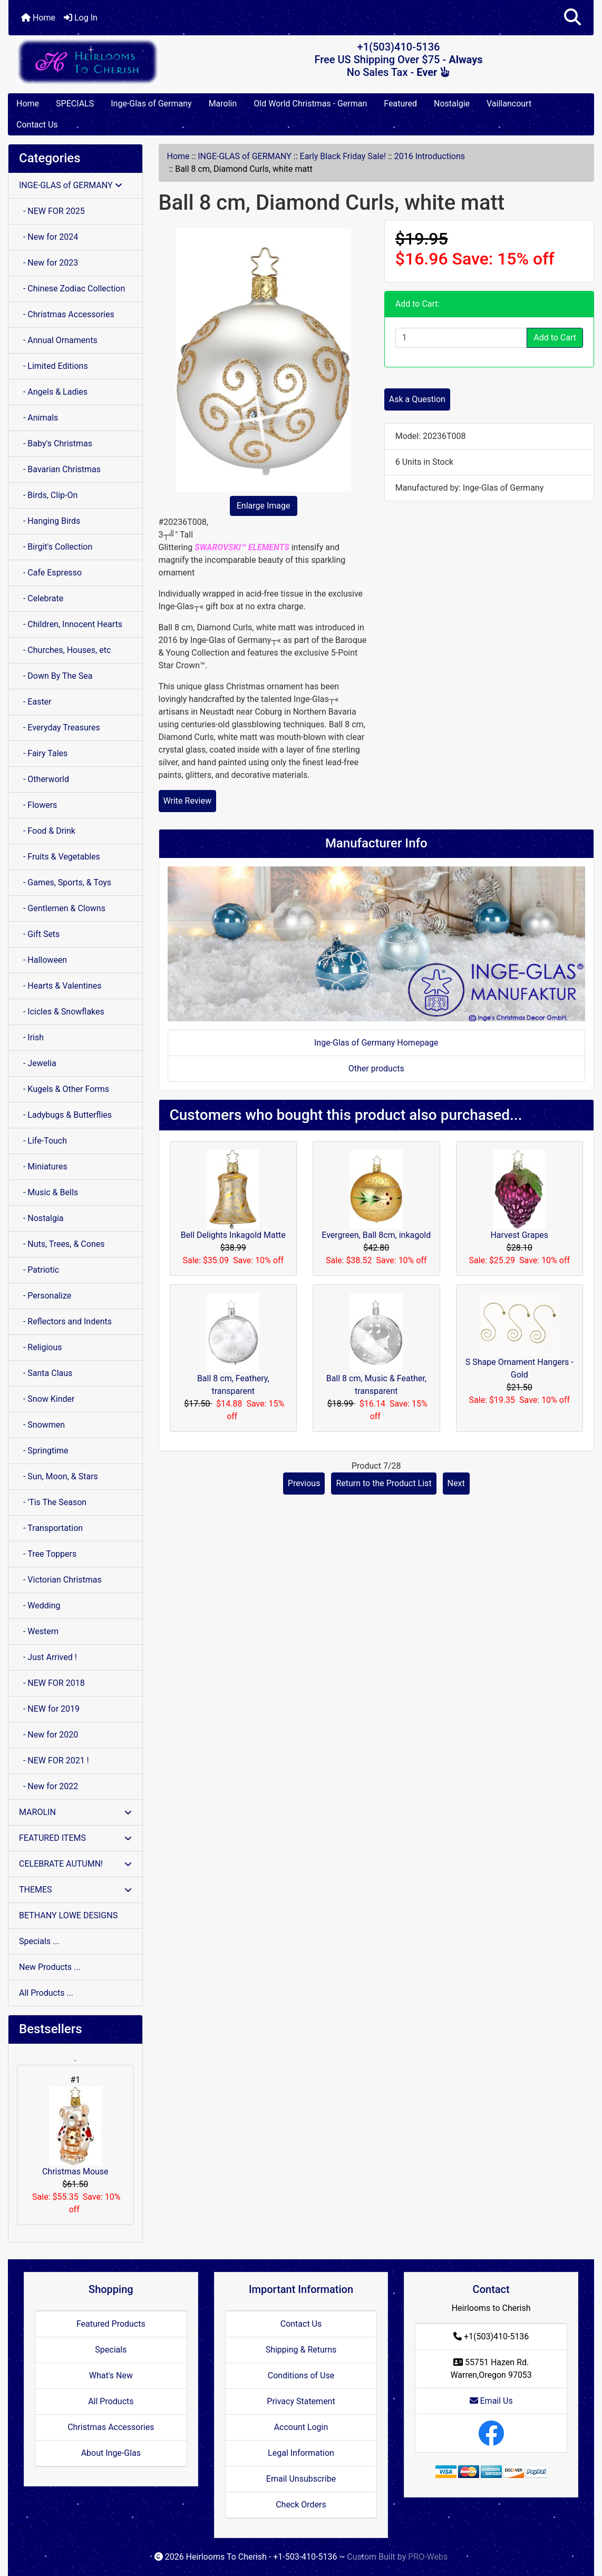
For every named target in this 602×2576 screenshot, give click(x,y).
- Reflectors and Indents (65, 1321)
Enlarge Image (263, 506)
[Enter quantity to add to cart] (461, 338)
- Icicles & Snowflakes (61, 1012)
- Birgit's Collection (55, 547)
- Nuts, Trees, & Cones (61, 1244)
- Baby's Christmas (55, 443)
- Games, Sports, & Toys (65, 882)
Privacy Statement (301, 2401)
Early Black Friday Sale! (343, 156)
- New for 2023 (48, 263)
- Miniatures (43, 1167)
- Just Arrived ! (48, 1657)
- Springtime (44, 1451)
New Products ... (50, 1967)
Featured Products (110, 2324)
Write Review (187, 801)
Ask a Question (417, 399)
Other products (376, 1068)
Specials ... (39, 1941)
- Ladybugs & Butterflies (65, 1115)
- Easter (35, 702)
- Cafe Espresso (50, 573)
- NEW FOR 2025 (52, 211)
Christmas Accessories (110, 2427)
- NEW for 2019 (49, 1709)
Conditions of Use (301, 2375)
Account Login (301, 2427)
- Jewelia (37, 1063)
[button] (572, 17)
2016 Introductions (429, 156)
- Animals (38, 418)
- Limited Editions (53, 366)
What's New (111, 2375)
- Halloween (43, 960)
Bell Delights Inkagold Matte (233, 1235)
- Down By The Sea (55, 676)
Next (456, 1483)
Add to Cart (554, 338)
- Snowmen (42, 1425)
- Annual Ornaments (58, 340)
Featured (400, 104)
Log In (81, 18)
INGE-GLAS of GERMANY (245, 156)
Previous (304, 1483)
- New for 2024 (48, 237)
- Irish (31, 1037)
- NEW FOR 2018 (52, 1683)
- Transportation (51, 1528)
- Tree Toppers (47, 1554)
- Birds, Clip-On (48, 495)
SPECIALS (75, 104)
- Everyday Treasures (59, 728)
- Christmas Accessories (66, 314)
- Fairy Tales (43, 753)
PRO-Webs (428, 2557)
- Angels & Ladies (53, 392)
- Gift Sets (39, 934)
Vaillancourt (509, 104)
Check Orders (301, 2505)
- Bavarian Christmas (60, 469)
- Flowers (38, 805)
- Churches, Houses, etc (65, 650)
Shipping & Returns (301, 2350)
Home (38, 18)
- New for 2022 (48, 1786)
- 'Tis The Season (52, 1502)
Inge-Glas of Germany (151, 104)
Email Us (491, 2401)
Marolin (223, 104)
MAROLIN (75, 1812)
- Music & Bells (48, 1192)
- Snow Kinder (46, 1399)
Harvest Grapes (519, 1235)
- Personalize (45, 1296)
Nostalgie (452, 104)
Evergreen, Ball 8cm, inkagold (376, 1235)
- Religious (40, 1347)
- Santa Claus (45, 1373)
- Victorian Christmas (60, 1580)
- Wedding (40, 1606)
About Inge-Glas (111, 2453)
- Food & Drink (47, 831)
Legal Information (301, 2453)
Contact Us (37, 125)
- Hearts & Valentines (60, 986)
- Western (39, 1631)
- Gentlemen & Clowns (62, 908)
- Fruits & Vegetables (59, 857)
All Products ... (46, 1993)
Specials (111, 2350)
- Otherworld (44, 779)
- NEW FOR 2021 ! (54, 1760)
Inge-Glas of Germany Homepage (376, 1043)
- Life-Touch (43, 1141)
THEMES (75, 1890)
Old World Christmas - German (310, 104)
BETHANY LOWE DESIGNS (68, 1915)
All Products (110, 2401)
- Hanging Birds (49, 521)
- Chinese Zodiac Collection (72, 289)
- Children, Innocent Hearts (70, 624)
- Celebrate (41, 598)
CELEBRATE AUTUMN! (75, 1864)
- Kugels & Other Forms (64, 1089)
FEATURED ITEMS (75, 1838)
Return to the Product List (383, 1483)
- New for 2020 (48, 1735)
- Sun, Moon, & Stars (58, 1476)
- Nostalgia (41, 1218)
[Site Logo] (106, 61)
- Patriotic (39, 1270)
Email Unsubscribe (301, 2479)
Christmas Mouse (75, 2131)
